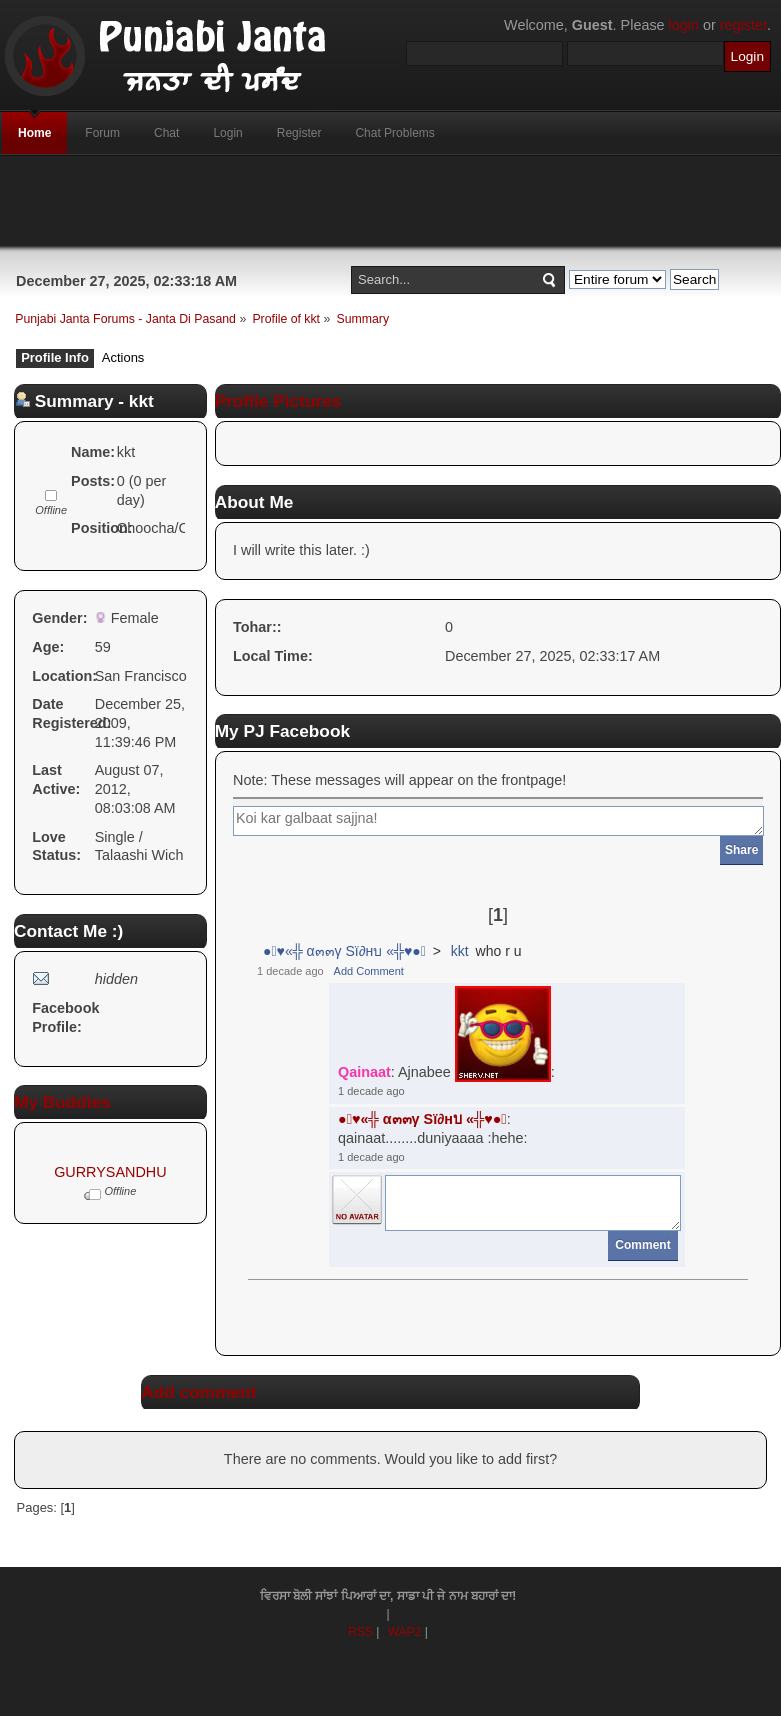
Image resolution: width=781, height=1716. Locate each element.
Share (741, 850)
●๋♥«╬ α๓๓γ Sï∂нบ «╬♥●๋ (344, 951)
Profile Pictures (278, 401)
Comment (642, 1245)
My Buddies (62, 1102)
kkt (460, 951)
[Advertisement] (391, 201)
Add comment (198, 1392)
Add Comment (369, 971)
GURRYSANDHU (110, 1172)
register (743, 25)
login (684, 25)
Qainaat (364, 1073)
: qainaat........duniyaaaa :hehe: (433, 1128)
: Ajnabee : (446, 1034)
